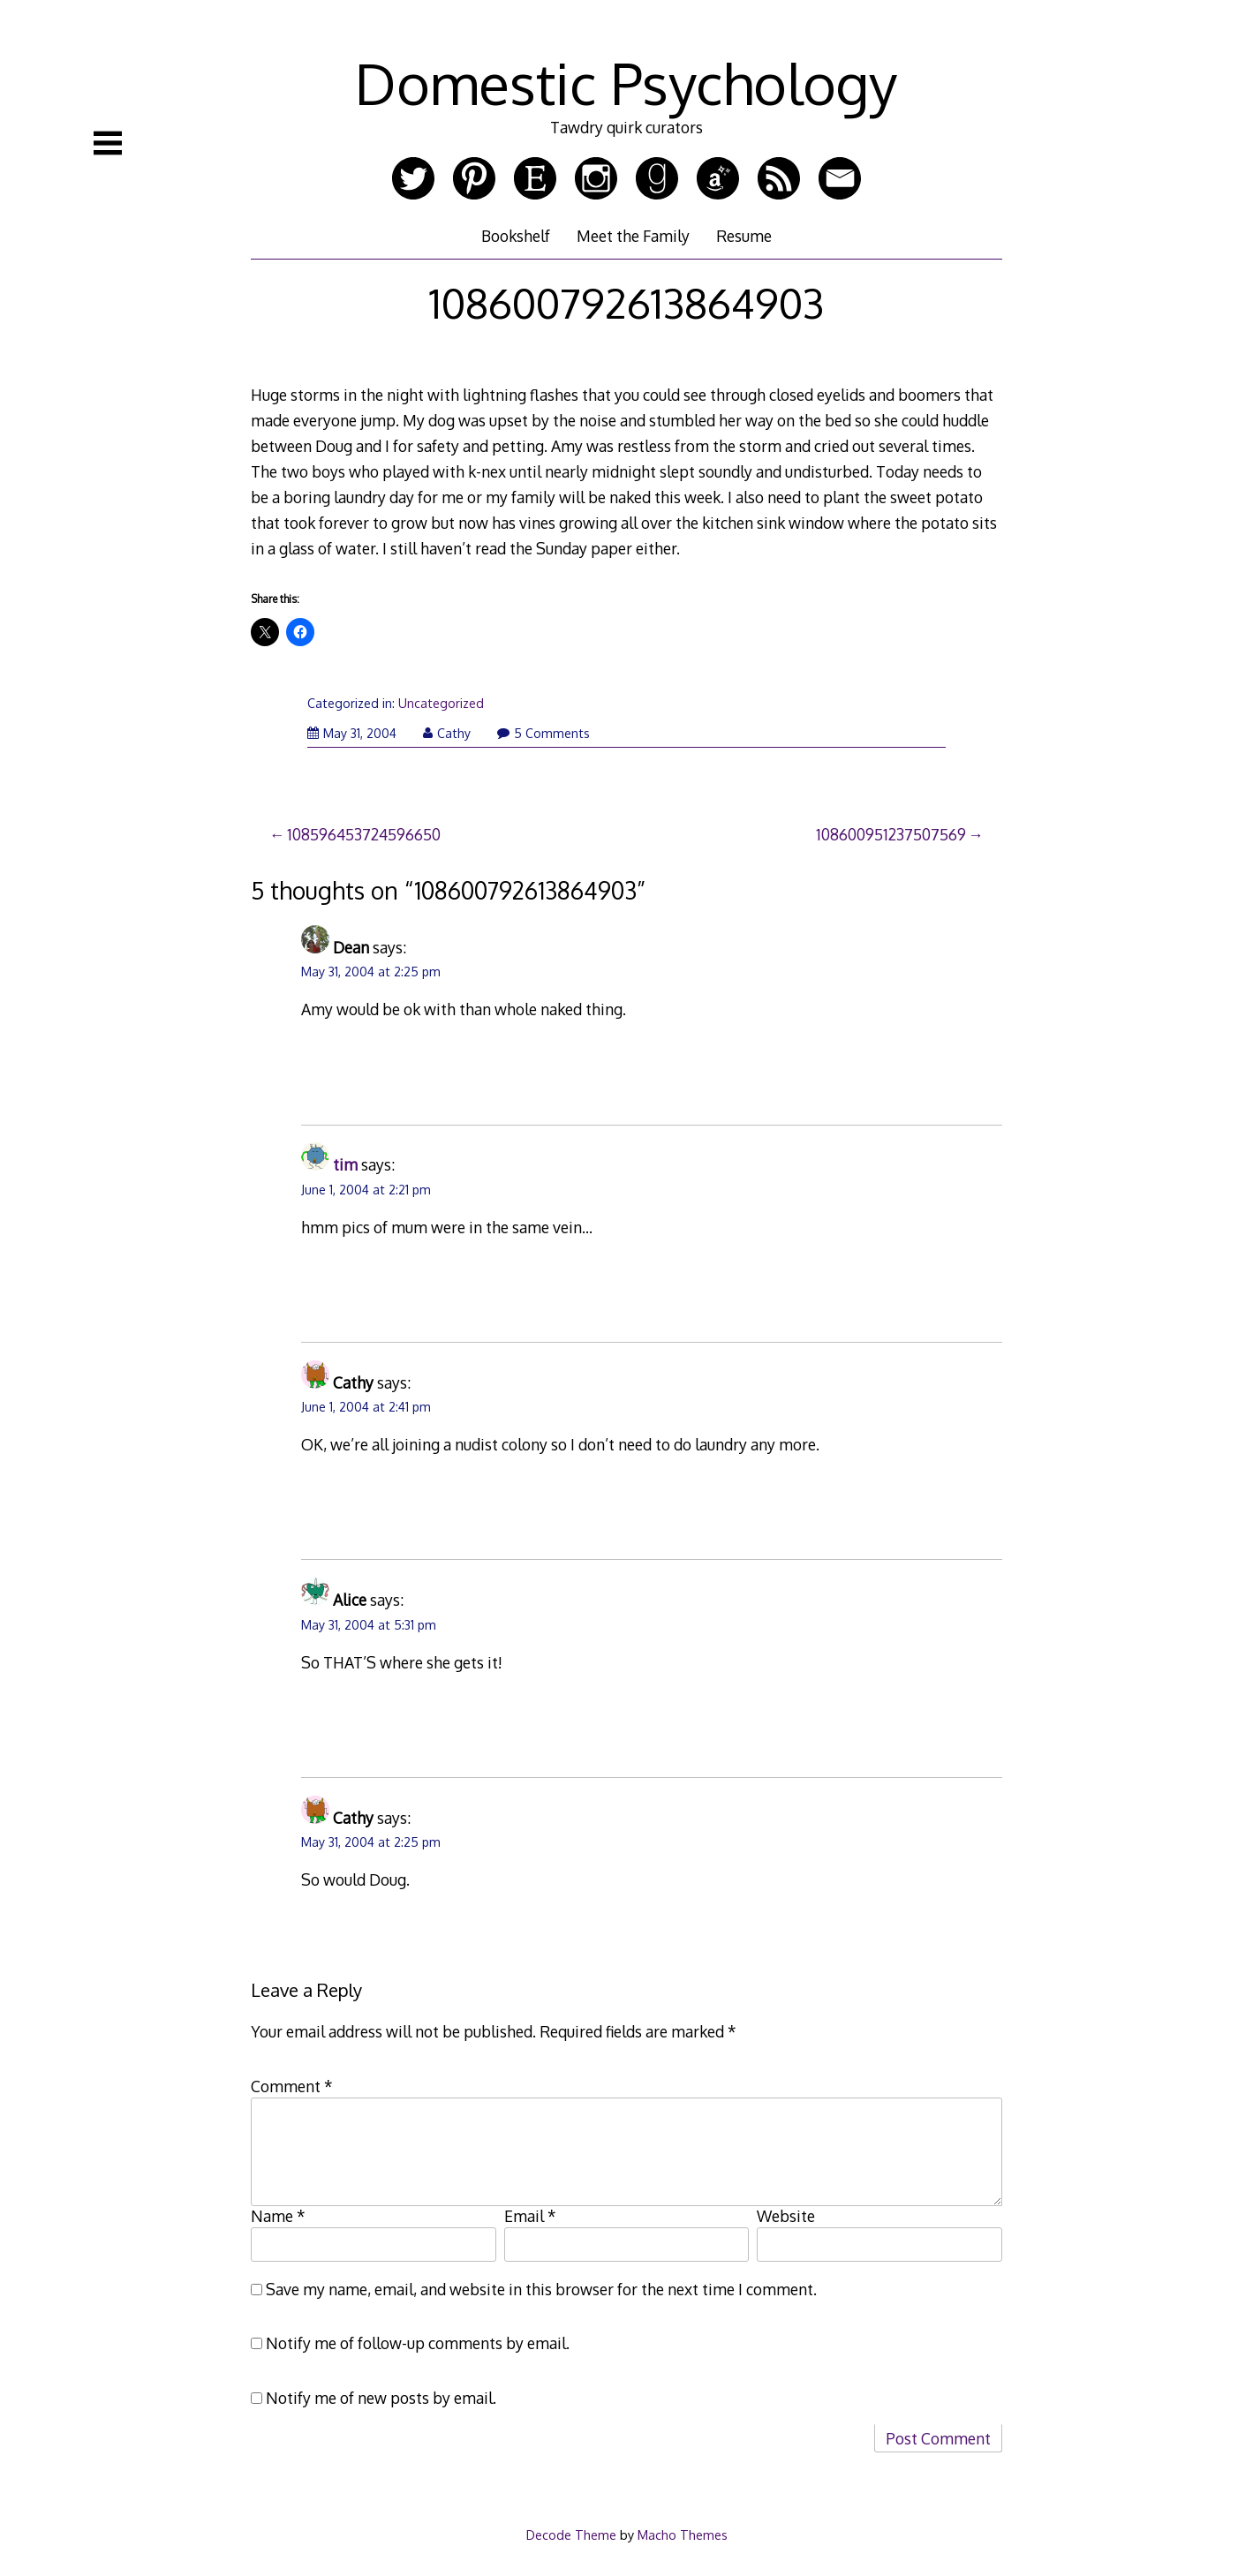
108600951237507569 (891, 834)
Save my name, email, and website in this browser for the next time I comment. (541, 2289)
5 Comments (543, 733)
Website (786, 2216)
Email (530, 2216)
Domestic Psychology (626, 82)
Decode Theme (571, 2534)
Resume (744, 235)
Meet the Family (633, 235)
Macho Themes (683, 2534)
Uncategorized (441, 703)
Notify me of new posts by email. (381, 2397)
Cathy (447, 733)
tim (345, 1164)
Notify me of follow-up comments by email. (418, 2343)
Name (278, 2216)
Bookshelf (515, 235)
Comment (292, 2086)
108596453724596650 (364, 834)
